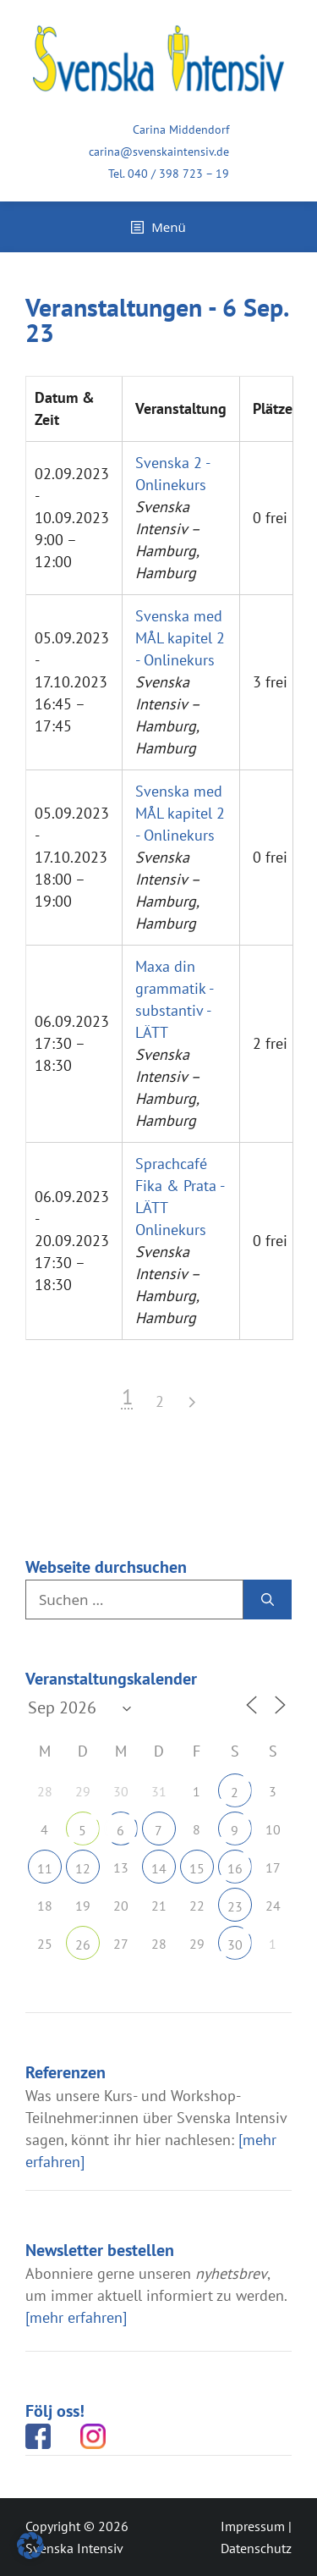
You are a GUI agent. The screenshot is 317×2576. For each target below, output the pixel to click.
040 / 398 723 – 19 (178, 173)
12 (82, 1868)
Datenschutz (256, 2548)
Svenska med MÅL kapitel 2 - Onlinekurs (180, 638)
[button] (30, 2545)
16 (235, 1868)
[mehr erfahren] (76, 2317)
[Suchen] (267, 1600)
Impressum (253, 2526)
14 (159, 1868)
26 (82, 1944)
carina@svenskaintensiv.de (159, 151)
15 (197, 1868)
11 (44, 1868)
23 (235, 1906)
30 (235, 1944)
